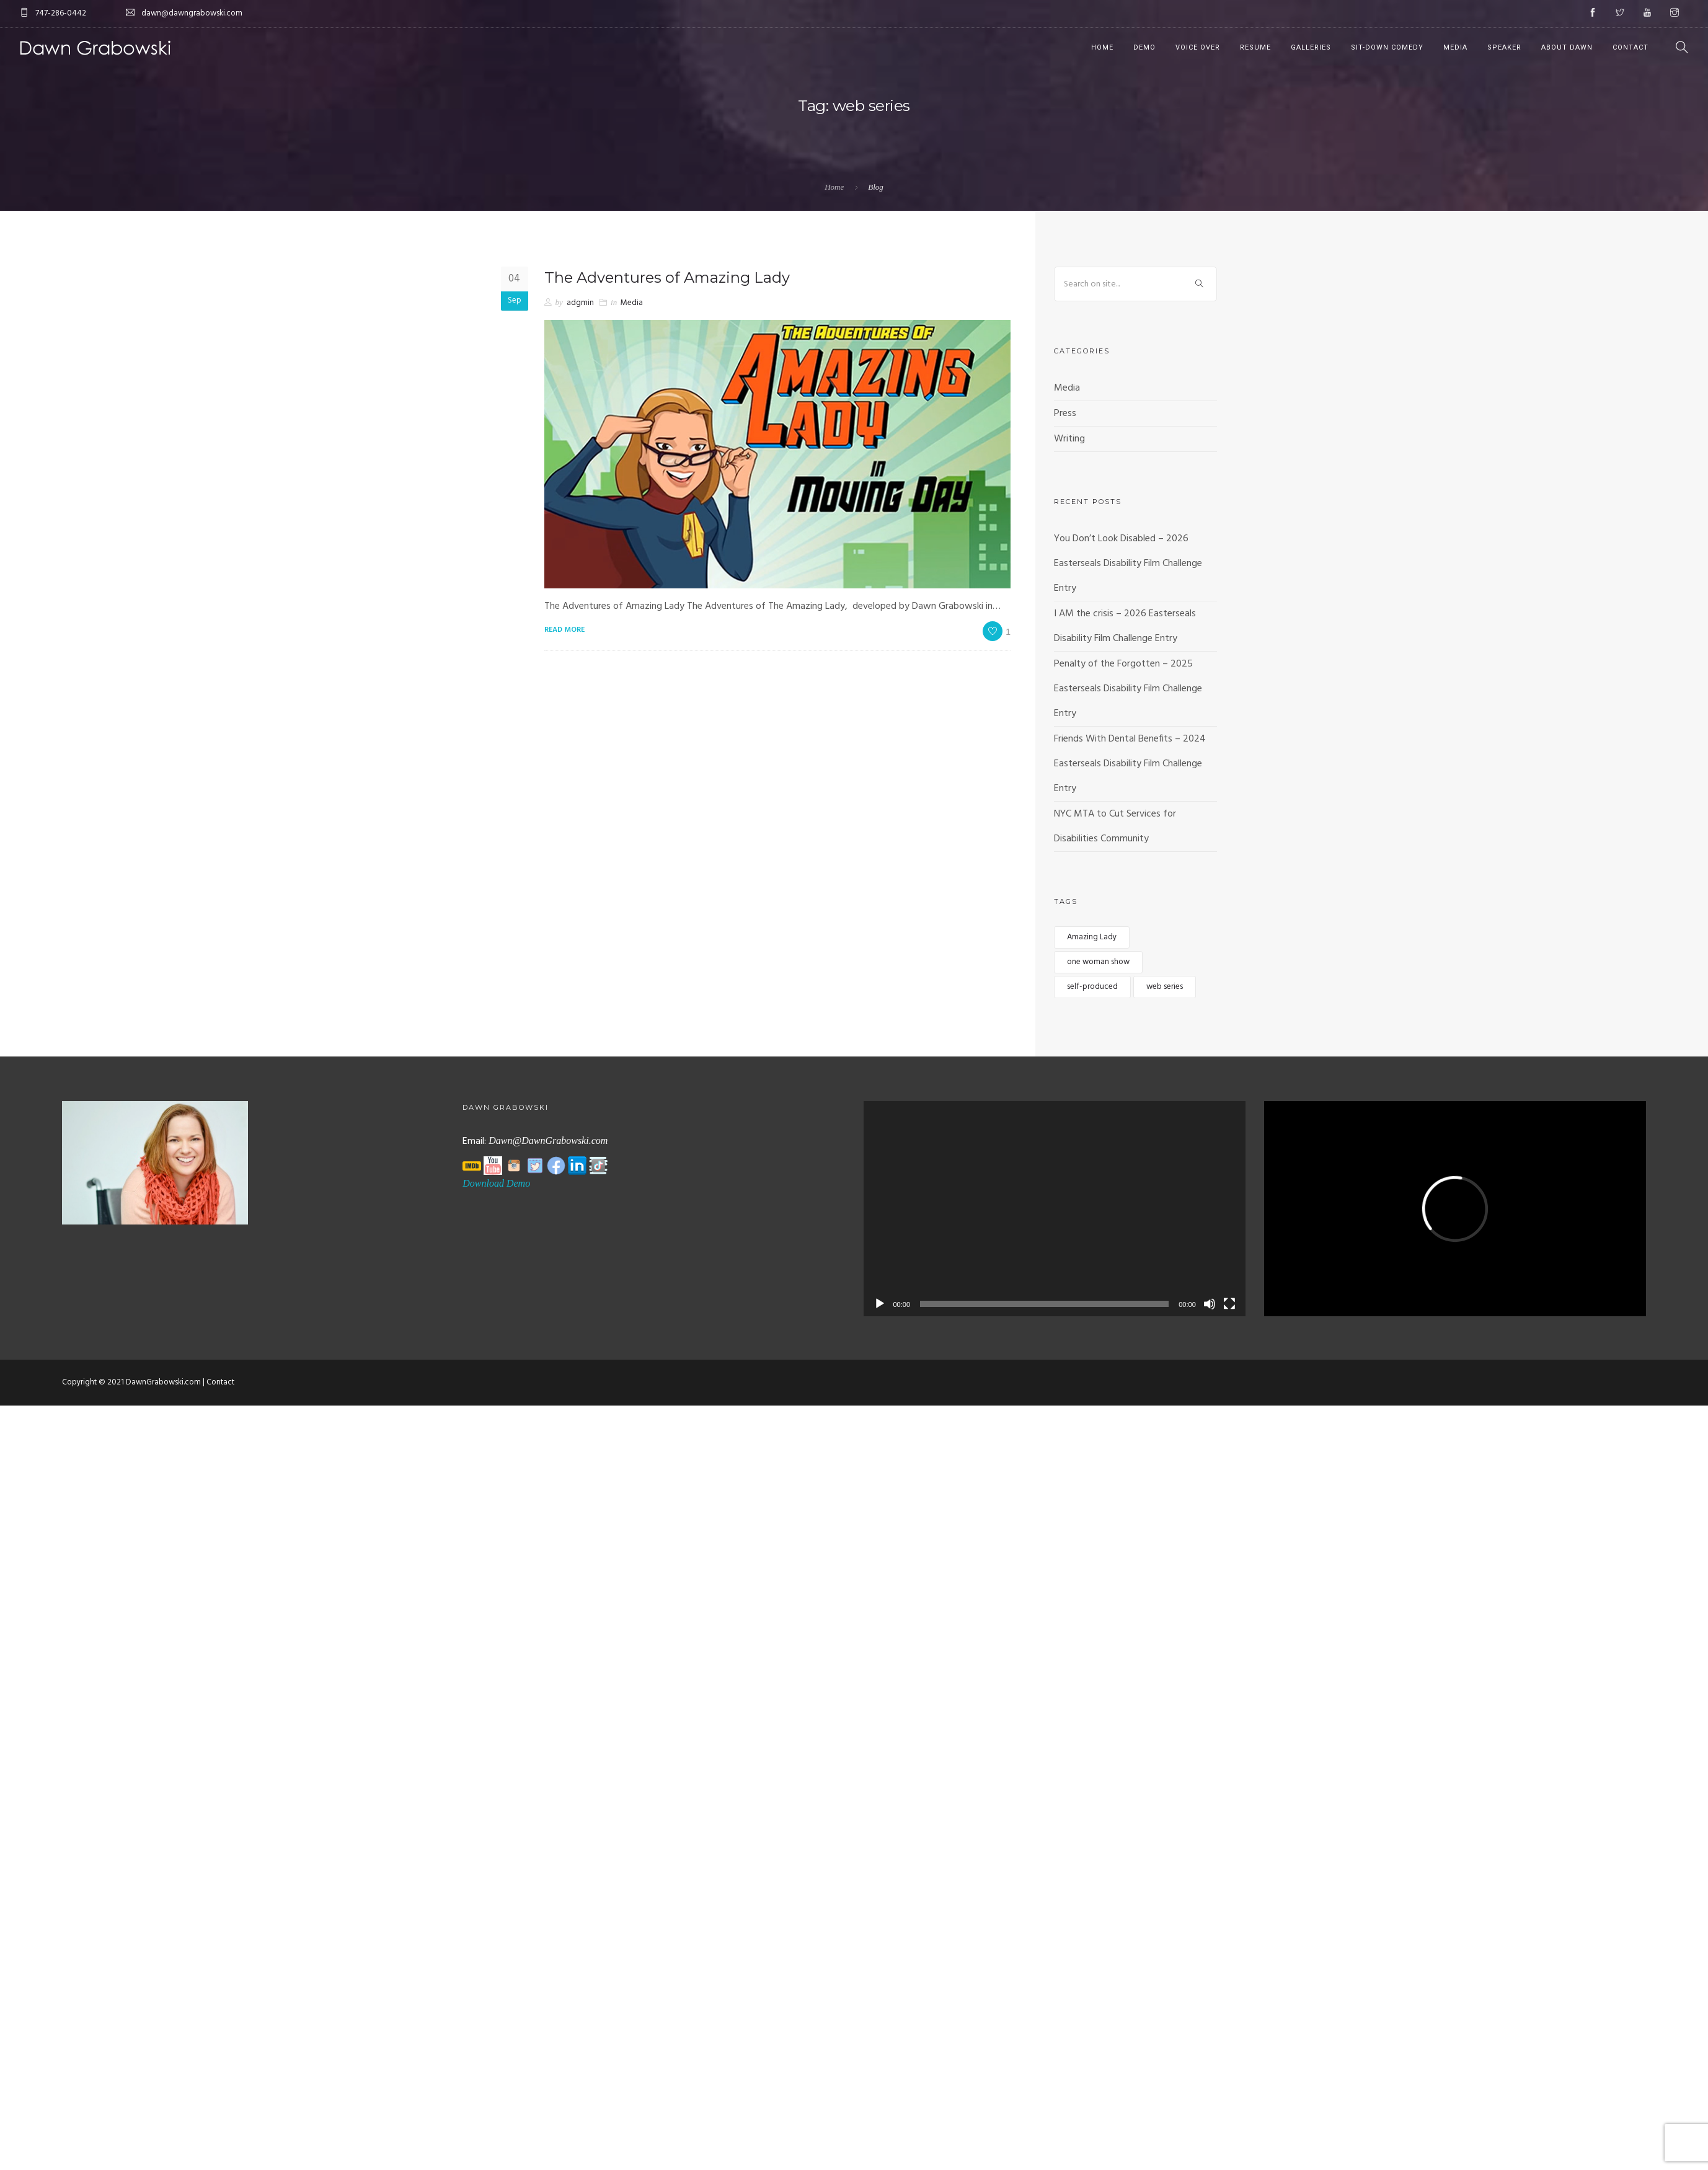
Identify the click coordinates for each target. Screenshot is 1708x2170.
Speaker (1504, 47)
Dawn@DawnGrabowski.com (548, 1140)
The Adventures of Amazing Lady (667, 277)
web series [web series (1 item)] (1164, 986)
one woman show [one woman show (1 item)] (1098, 961)
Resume (1255, 47)
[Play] (880, 1304)
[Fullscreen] (1229, 1304)
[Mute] (1209, 1304)
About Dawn (1567, 47)
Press (1065, 413)
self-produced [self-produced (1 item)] (1092, 986)
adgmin (580, 302)
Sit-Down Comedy (1387, 47)
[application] (1055, 1208)
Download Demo (496, 1183)
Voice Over (1197, 47)
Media (1455, 47)
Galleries (1311, 47)
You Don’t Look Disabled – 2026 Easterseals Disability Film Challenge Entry (1128, 563)
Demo (1144, 47)
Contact (1630, 47)
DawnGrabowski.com (163, 1382)
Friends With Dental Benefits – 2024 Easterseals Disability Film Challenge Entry (1130, 764)
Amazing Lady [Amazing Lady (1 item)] (1092, 937)
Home (1102, 47)
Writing (1069, 439)
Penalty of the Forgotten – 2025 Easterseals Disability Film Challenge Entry (1128, 689)
